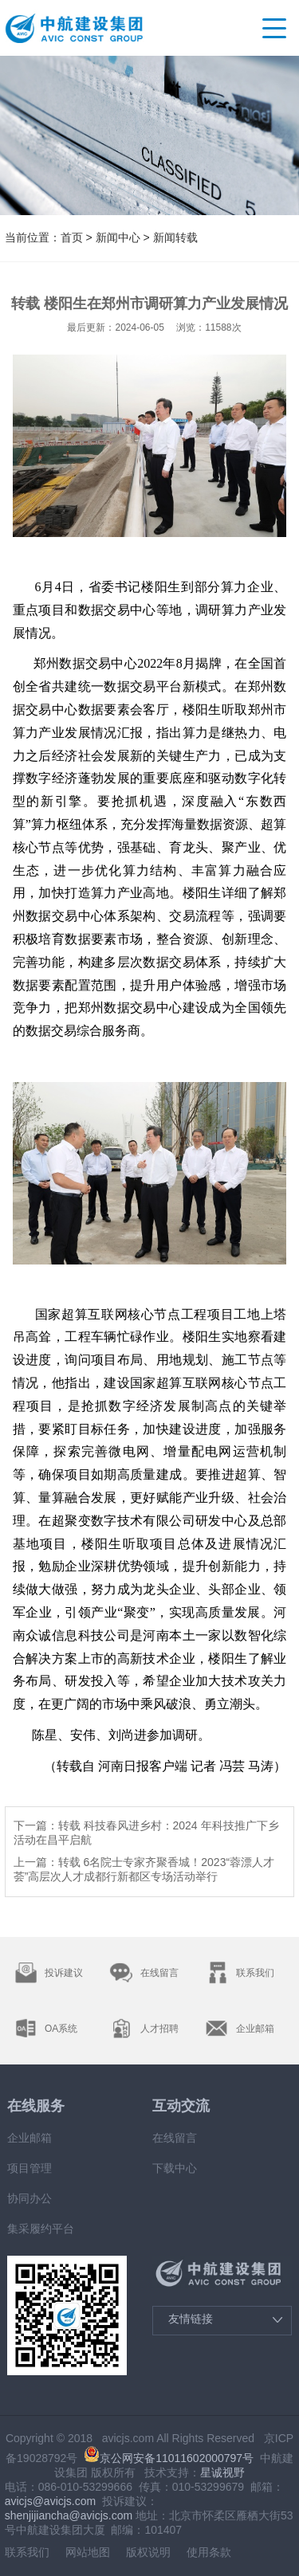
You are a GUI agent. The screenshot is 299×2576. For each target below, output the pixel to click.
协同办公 (29, 2198)
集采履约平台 (40, 2228)
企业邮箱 (29, 2137)
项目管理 (29, 2168)
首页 (72, 237)
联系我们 (27, 2552)
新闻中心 (120, 237)
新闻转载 (175, 237)
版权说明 (148, 2552)
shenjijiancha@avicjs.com (69, 2515)
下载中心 (174, 2168)
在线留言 (174, 2137)
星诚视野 (222, 2472)
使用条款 (209, 2552)
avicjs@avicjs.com (50, 2501)
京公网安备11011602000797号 (169, 2458)
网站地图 (87, 2552)
